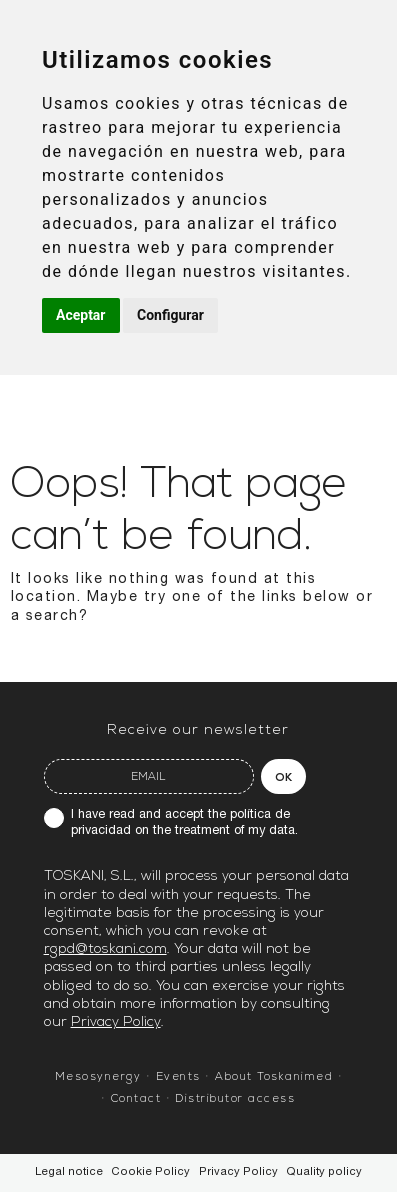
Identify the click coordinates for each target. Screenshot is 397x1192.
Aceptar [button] (81, 315)
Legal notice (69, 1172)
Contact (136, 1099)
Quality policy (324, 1172)
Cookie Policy (150, 1172)
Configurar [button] (170, 315)
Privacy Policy (116, 1022)
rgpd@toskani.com (105, 949)
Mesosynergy (98, 1077)
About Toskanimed (274, 1077)
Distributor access (235, 1099)
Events (178, 1077)
